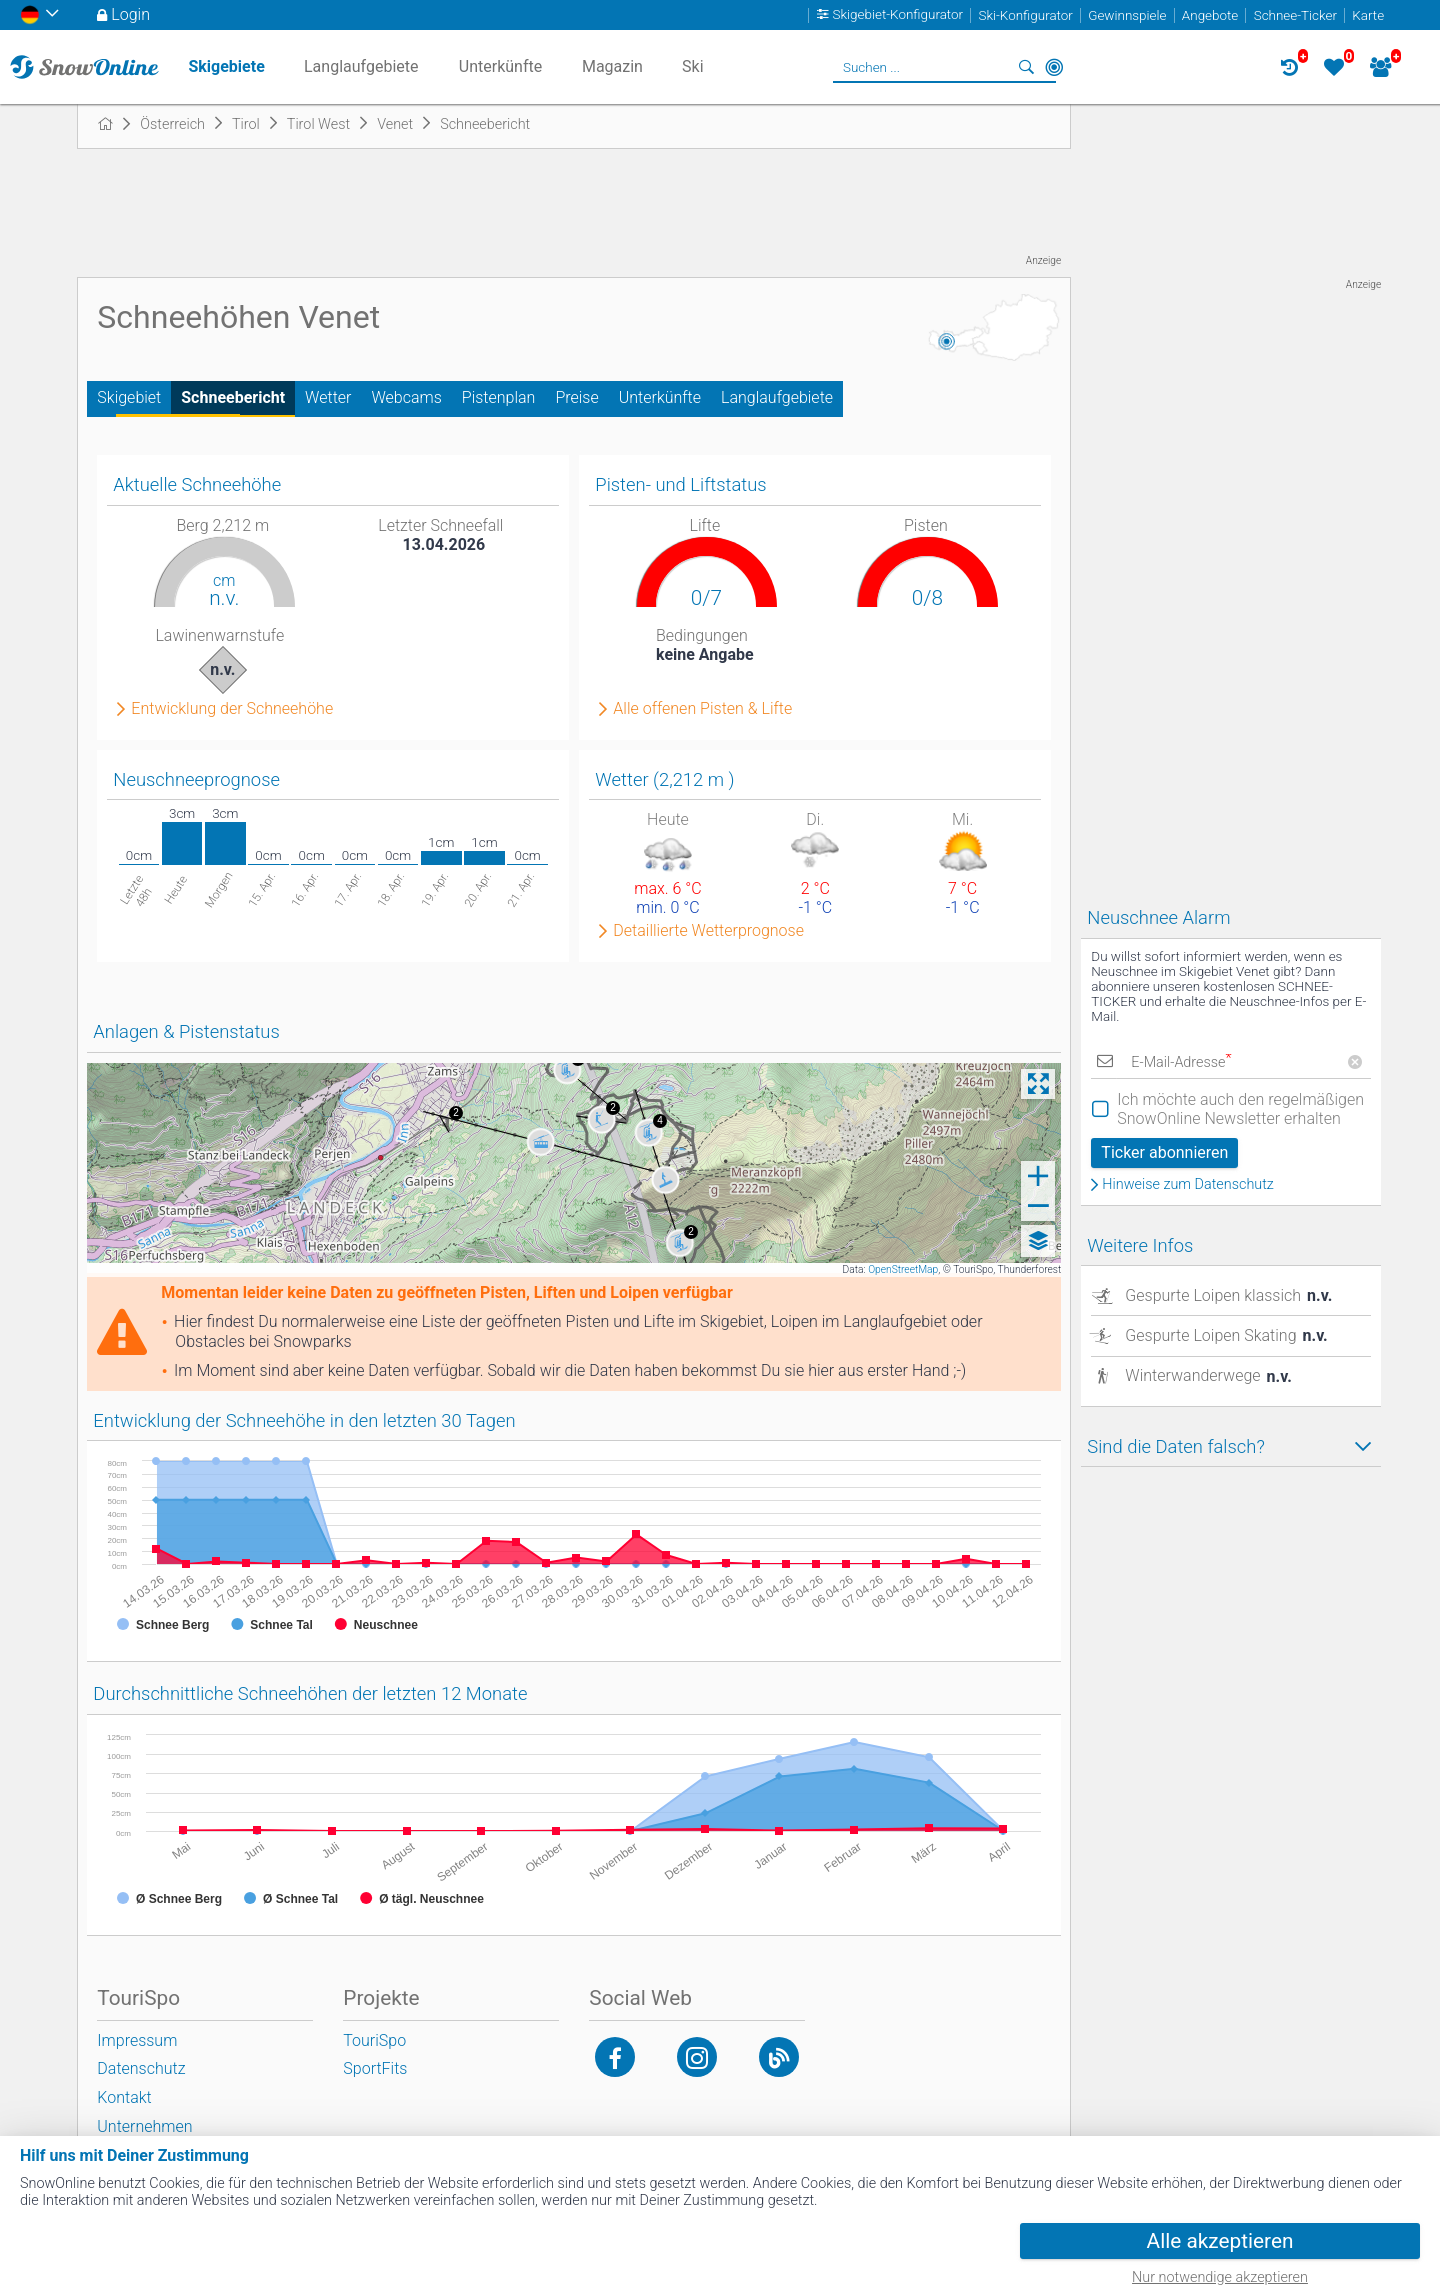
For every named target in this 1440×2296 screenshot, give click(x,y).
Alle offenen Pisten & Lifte (702, 709)
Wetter (328, 397)
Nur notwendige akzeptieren (1220, 2277)
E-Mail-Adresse (1181, 1062)
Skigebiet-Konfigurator (898, 15)
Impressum (137, 2040)
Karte (1368, 15)
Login (130, 14)
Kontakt (124, 2097)
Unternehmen (144, 2126)
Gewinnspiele (1127, 15)
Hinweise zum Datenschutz (1188, 1185)
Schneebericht (233, 397)
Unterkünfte (660, 397)
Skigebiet (129, 397)
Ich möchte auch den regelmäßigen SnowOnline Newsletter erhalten (1240, 1109)
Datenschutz (141, 2068)
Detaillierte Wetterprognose (708, 931)
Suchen (1026, 67)
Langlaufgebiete (777, 397)
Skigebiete (226, 66)
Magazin (612, 66)
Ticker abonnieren (1164, 1152)
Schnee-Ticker (1295, 15)
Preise (576, 397)
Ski (693, 66)
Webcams (406, 397)
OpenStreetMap (903, 1269)
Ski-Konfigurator (1025, 15)
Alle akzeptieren (1220, 2241)
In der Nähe (1054, 67)
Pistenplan (499, 397)
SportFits (375, 2068)
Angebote (1210, 15)
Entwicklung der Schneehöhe (232, 709)
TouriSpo (374, 2040)
